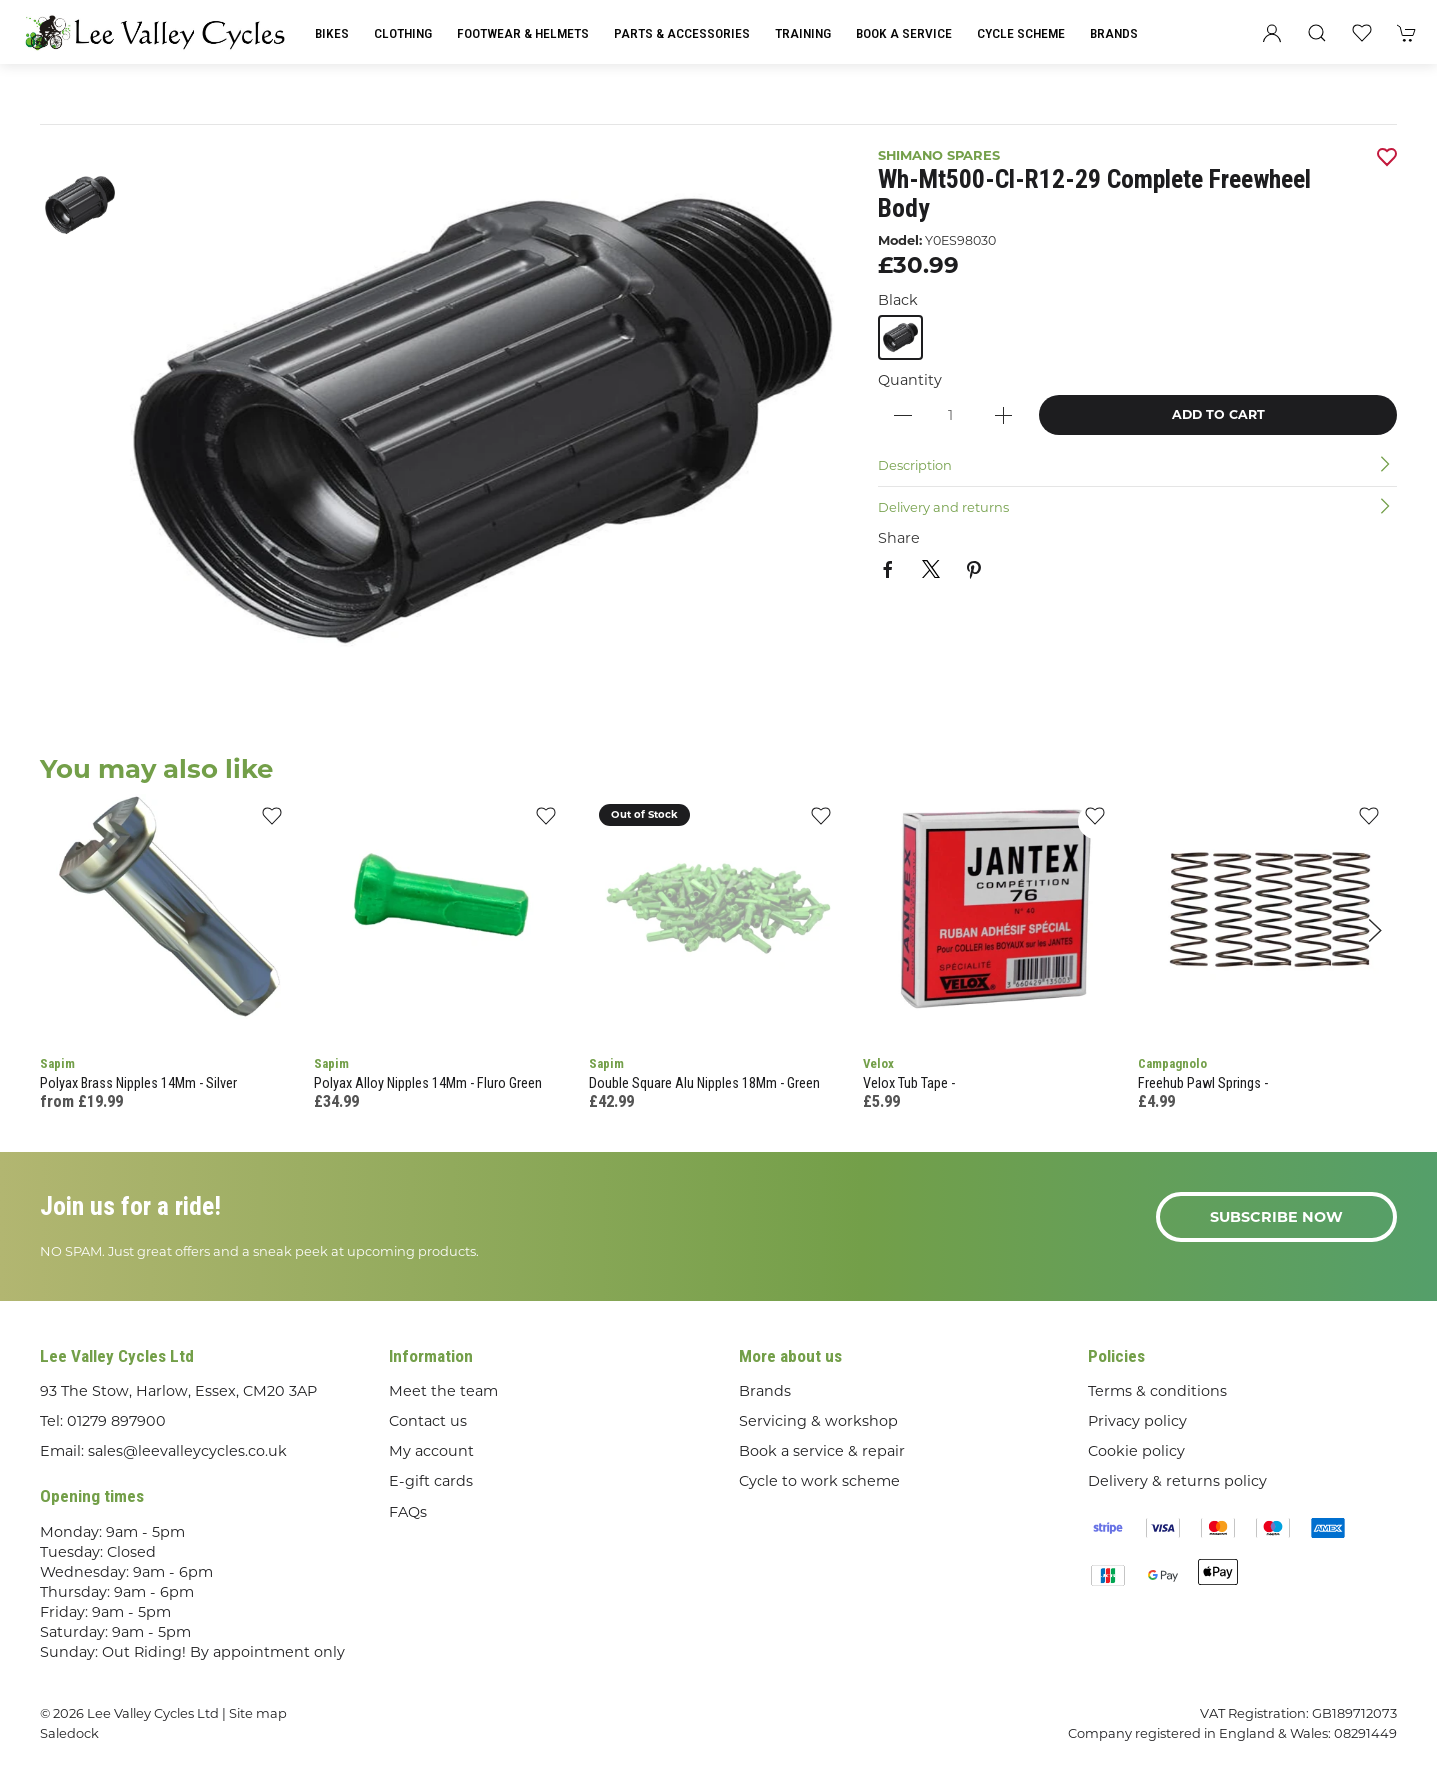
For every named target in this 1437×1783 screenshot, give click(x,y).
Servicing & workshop (818, 1421)
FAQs (408, 1512)
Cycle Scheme (1021, 33)
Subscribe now (1276, 1217)
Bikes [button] (332, 33)
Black (898, 300)
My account (431, 1451)
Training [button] (803, 33)
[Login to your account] (1272, 33)
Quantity (910, 380)
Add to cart (1218, 414)
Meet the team (443, 1391)
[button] (1317, 33)
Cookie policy (1136, 1451)
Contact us (428, 1421)
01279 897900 (116, 1421)
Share (899, 538)
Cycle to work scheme (819, 1481)
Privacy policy (1137, 1421)
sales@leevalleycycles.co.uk (187, 1451)
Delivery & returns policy (1177, 1481)
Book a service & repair (822, 1451)
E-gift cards (431, 1481)
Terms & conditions (1157, 1391)
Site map (258, 1713)
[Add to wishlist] (271, 821)
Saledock (69, 1733)
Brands (1114, 33)
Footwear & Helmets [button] (523, 33)
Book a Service (904, 33)
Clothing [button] (403, 33)
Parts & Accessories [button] (682, 33)
